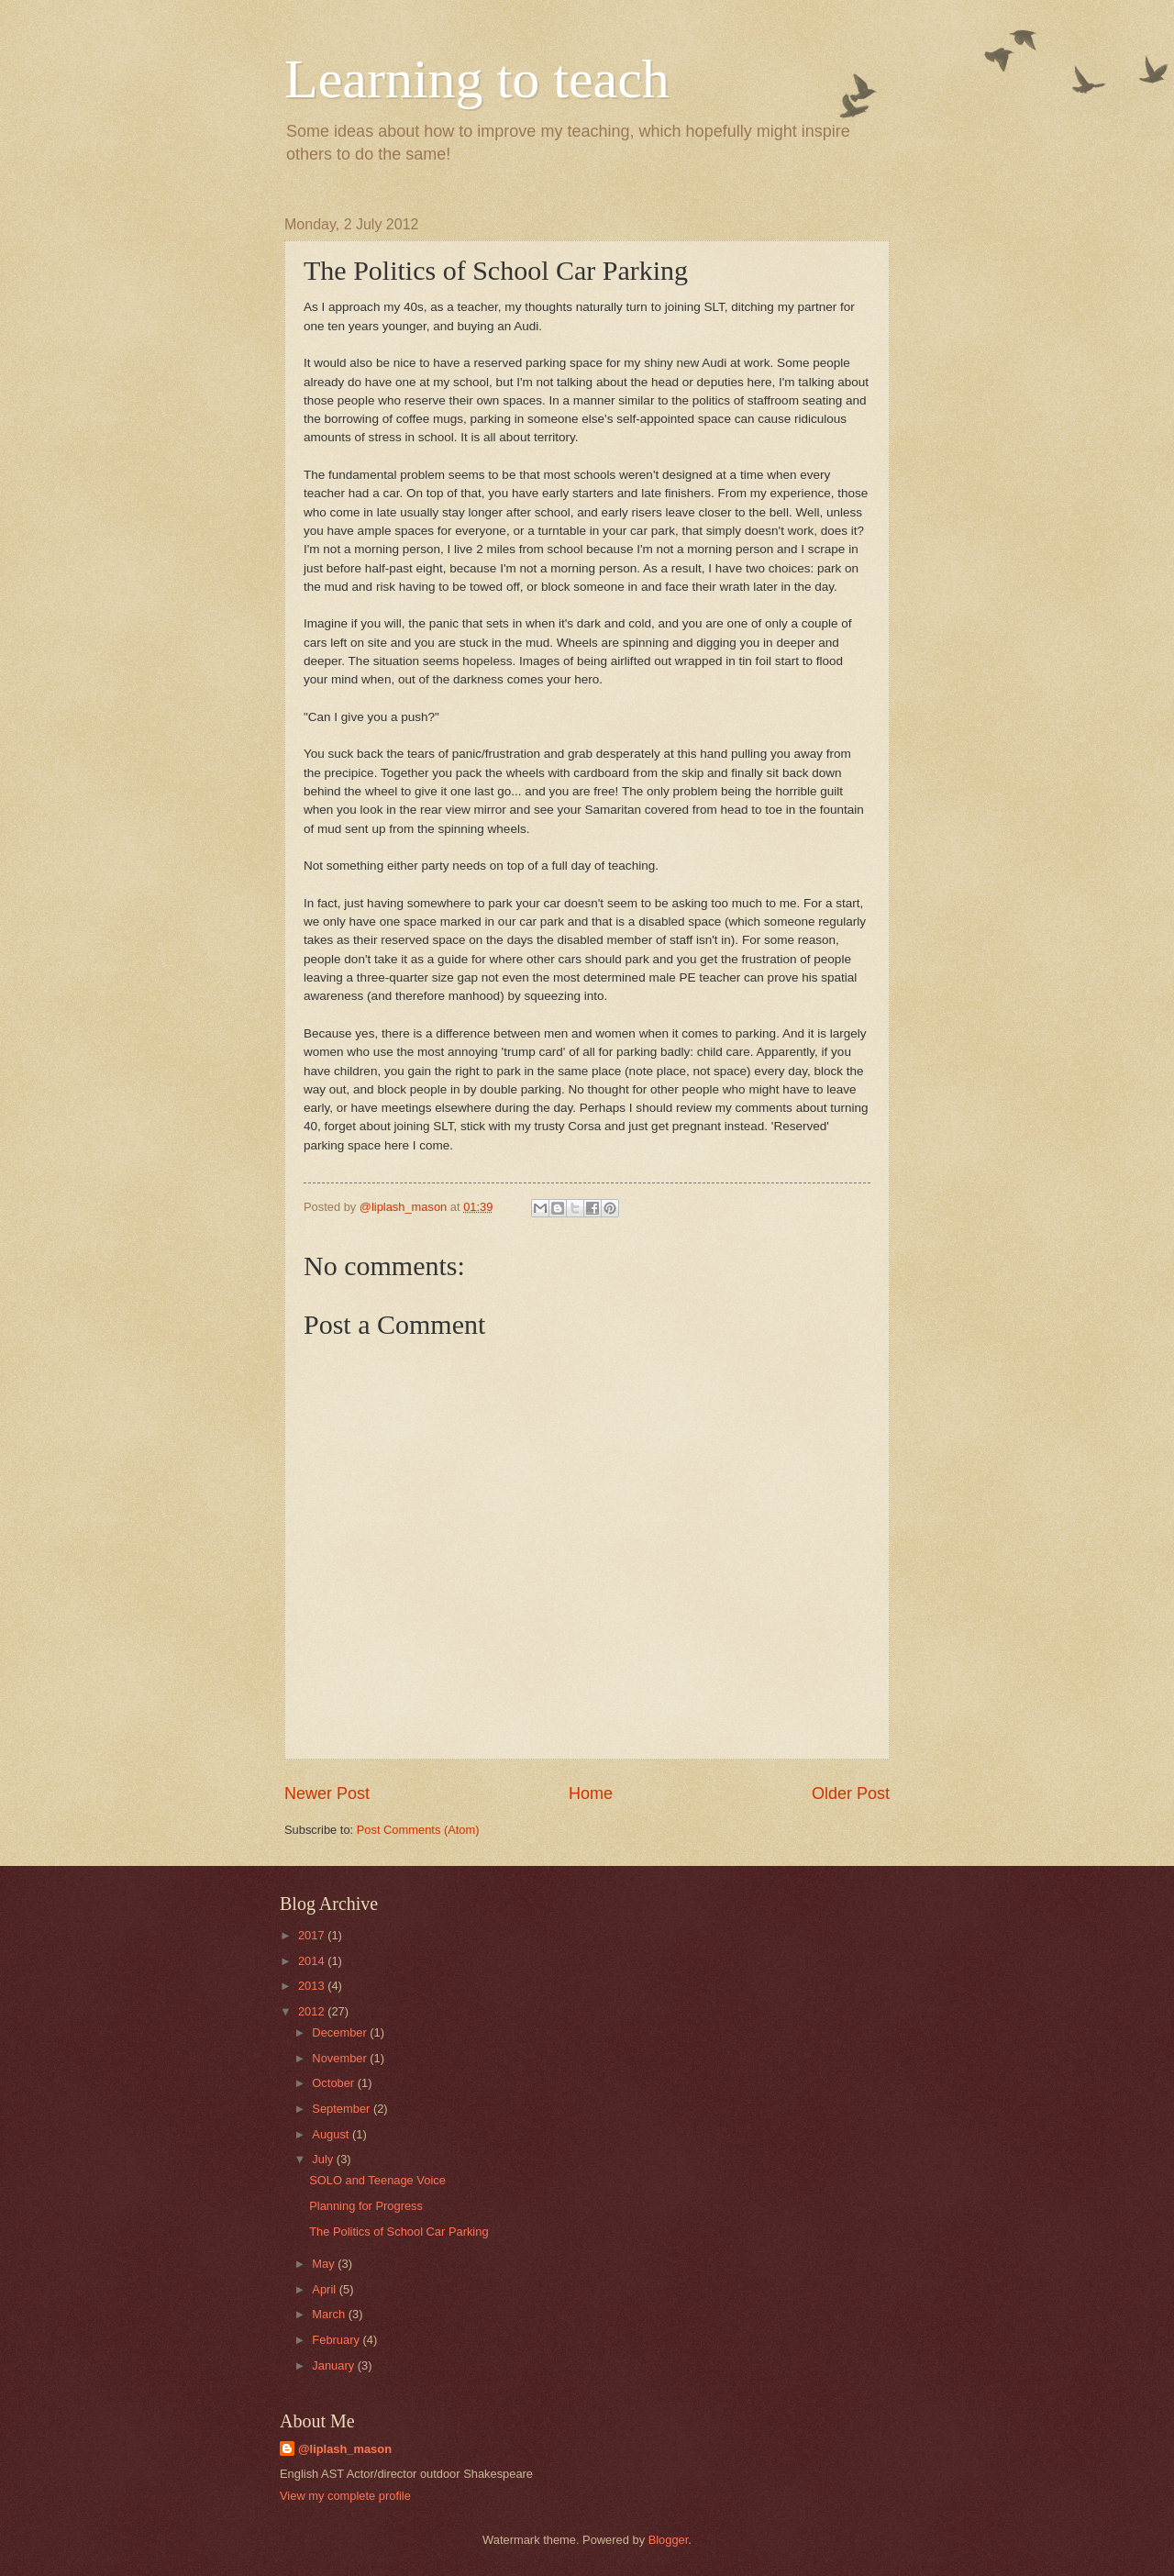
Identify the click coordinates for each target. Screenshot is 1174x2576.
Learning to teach (477, 79)
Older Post (851, 1793)
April (325, 2289)
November (341, 2058)
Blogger (668, 2540)
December (341, 2032)
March (330, 2314)
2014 (312, 1961)
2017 (312, 1935)
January (334, 2365)
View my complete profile (345, 2496)
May (325, 2264)
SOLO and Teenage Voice (377, 2180)
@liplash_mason (345, 2449)
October (334, 2083)
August (332, 2134)
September (342, 2108)
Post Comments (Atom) (418, 1830)
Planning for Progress (366, 2206)
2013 (312, 1986)
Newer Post (327, 1793)
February (337, 2340)
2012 (312, 2011)
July (324, 2159)
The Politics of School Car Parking (398, 2231)
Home (591, 1793)
